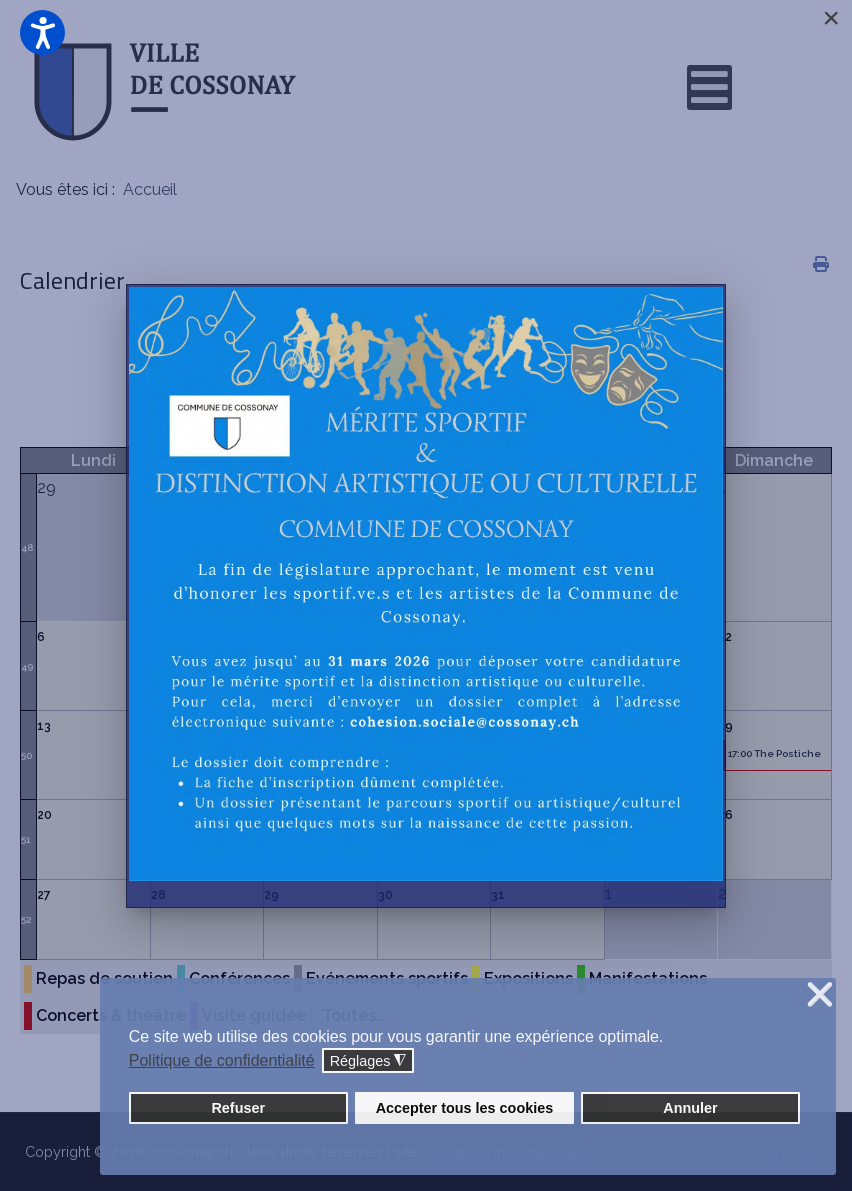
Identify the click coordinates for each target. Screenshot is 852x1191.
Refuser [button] (238, 1108)
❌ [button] (820, 995)
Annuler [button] (690, 1108)
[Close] (831, 18)
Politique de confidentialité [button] (222, 1060)
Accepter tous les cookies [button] (465, 1108)
